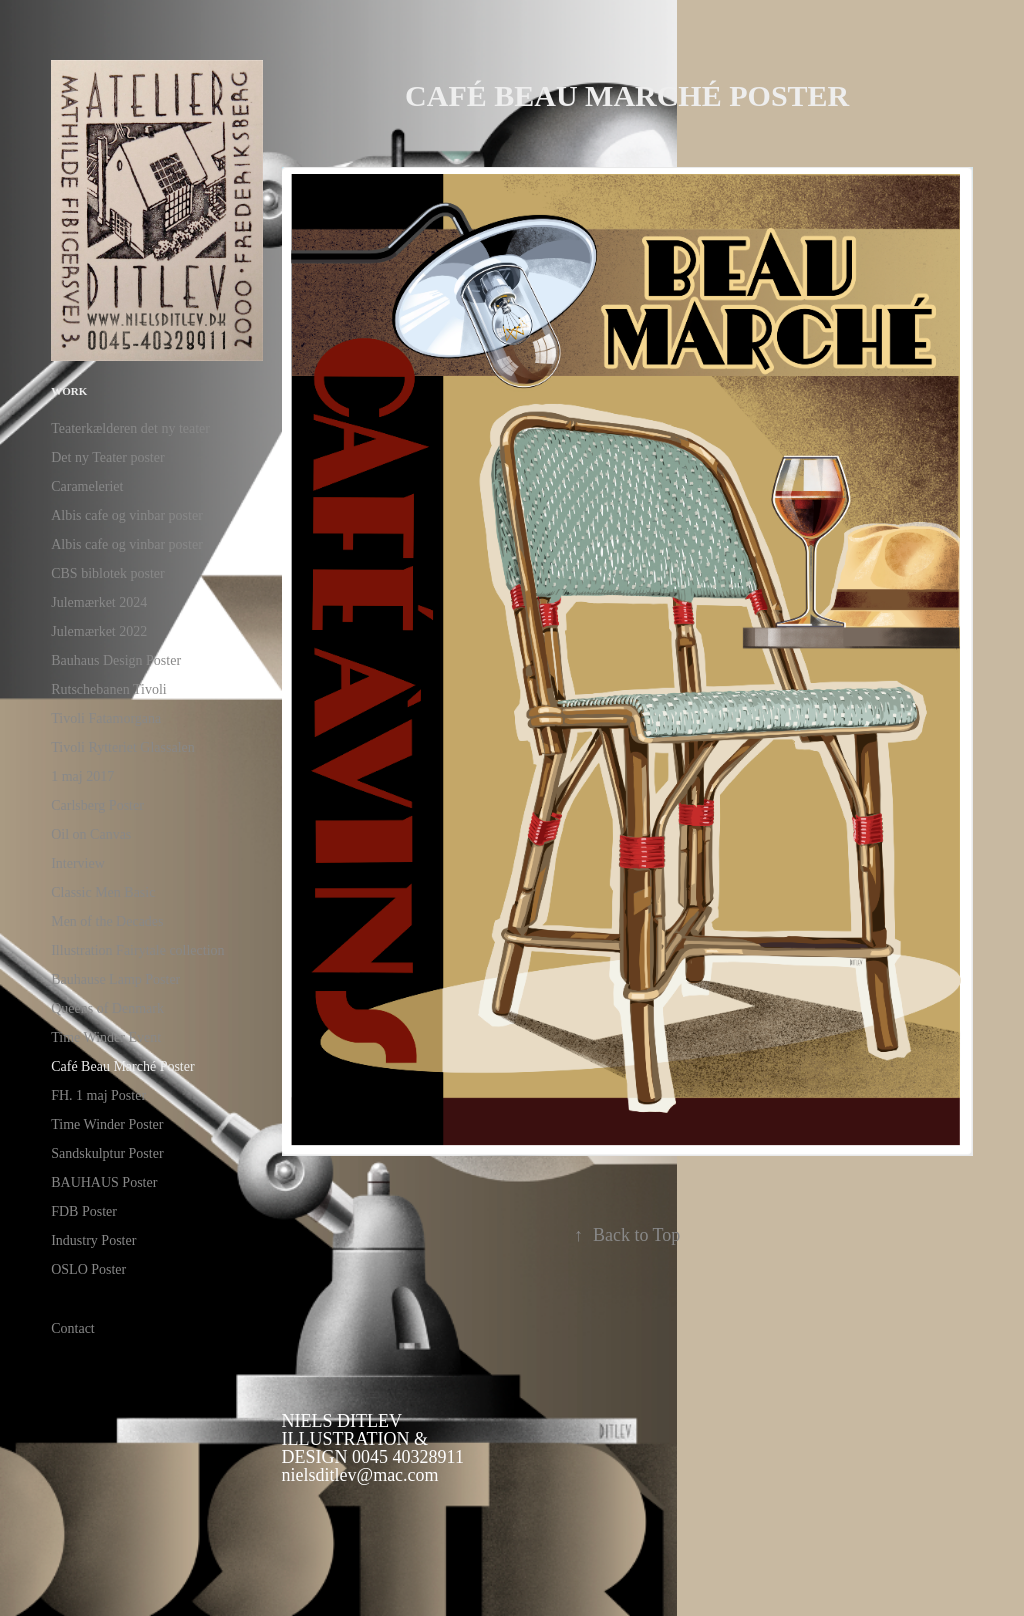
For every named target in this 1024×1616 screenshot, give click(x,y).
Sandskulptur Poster (107, 1153)
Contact (73, 1328)
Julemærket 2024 (99, 602)
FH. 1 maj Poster (98, 1095)
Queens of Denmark (107, 1008)
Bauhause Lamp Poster (115, 979)
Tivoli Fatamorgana (106, 718)
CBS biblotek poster (108, 573)
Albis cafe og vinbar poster (127, 515)
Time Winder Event (106, 1037)
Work (69, 391)
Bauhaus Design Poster (116, 660)
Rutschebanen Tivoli (109, 689)
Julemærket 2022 (99, 631)
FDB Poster (84, 1211)
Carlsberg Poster (97, 805)
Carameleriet (87, 486)
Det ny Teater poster (107, 457)
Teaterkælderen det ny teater (130, 428)
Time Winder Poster (107, 1124)
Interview (78, 863)
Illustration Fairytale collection (137, 950)
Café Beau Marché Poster (122, 1066)
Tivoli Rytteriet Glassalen (123, 747)
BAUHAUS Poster (104, 1182)
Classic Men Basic (103, 892)
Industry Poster (93, 1240)
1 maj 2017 (82, 776)
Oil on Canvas (91, 834)
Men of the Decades (107, 921)
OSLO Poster (88, 1269)
